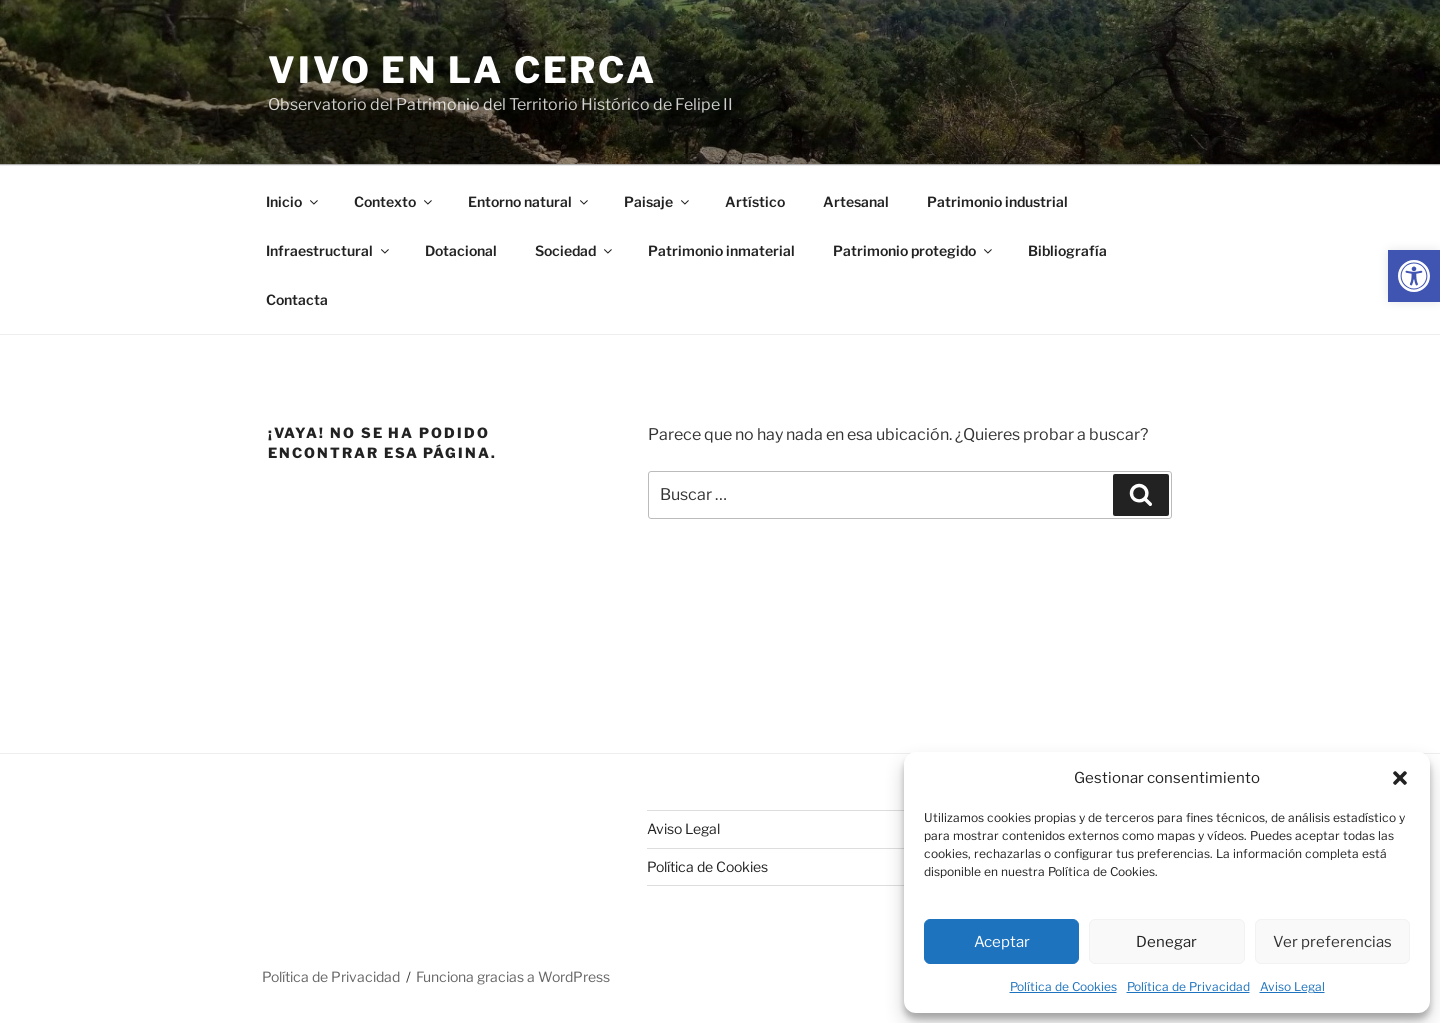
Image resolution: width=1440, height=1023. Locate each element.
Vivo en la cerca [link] (462, 70)
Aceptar (1002, 942)
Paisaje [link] (658, 201)
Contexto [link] (394, 201)
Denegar (1166, 942)
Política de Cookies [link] (1063, 986)
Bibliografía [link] (1067, 250)
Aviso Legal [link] (1292, 986)
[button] (1400, 778)
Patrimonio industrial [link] (997, 201)
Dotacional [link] (461, 250)
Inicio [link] (293, 201)
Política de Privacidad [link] (1188, 986)
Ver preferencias (1332, 942)
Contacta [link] (297, 299)
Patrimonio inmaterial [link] (721, 250)
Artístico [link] (755, 201)
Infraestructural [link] (329, 250)
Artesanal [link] (856, 201)
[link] (1414, 276)
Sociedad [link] (575, 250)
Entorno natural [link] (529, 201)
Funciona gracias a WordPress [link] (513, 976)
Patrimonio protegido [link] (914, 250)
